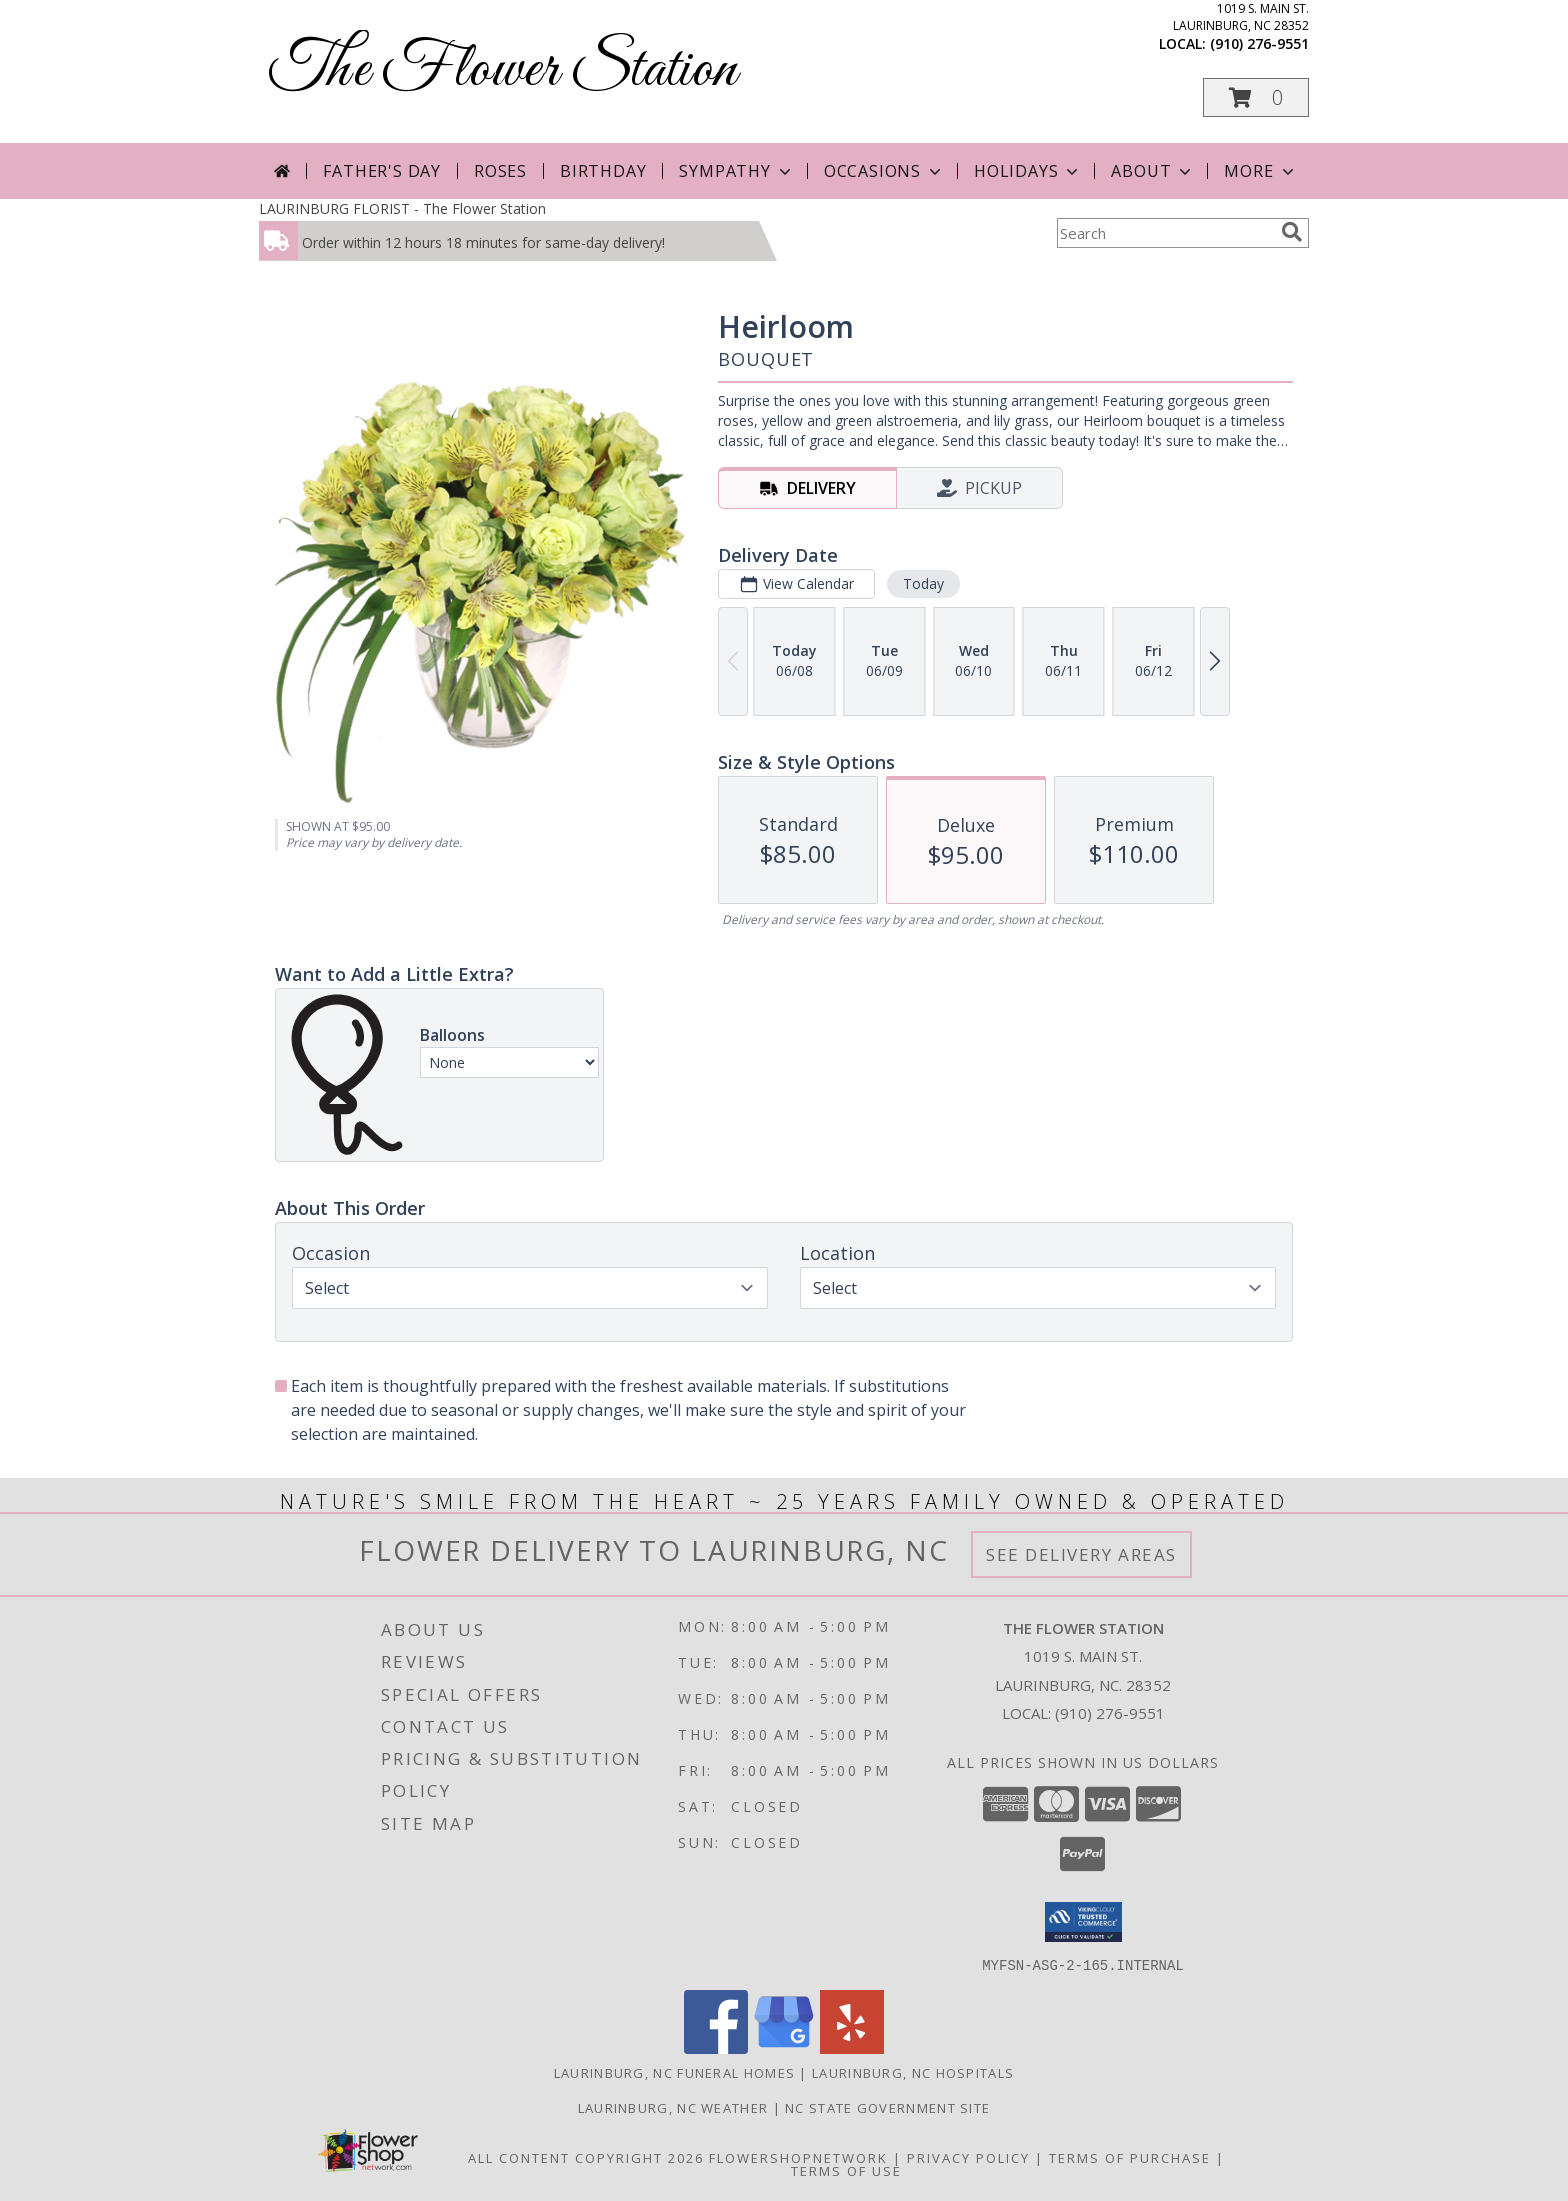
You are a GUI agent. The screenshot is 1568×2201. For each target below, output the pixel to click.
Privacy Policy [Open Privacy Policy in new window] (968, 2157)
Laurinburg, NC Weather (673, 2107)
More (1260, 171)
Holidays (1028, 171)
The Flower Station (503, 70)
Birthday (603, 171)
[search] (1292, 232)
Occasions (884, 171)
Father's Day (382, 171)
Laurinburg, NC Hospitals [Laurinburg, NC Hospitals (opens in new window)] (913, 2072)
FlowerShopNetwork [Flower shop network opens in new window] (798, 2157)
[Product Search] (1165, 233)
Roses (500, 171)
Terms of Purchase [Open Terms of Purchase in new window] (1130, 2157)
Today (923, 583)
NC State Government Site (887, 2107)
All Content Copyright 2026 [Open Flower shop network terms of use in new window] (586, 2157)
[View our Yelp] (852, 2047)
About (1153, 171)
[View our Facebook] (716, 2047)
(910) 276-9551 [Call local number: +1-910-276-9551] (1259, 43)
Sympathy (736, 171)
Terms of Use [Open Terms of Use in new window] (846, 2170)
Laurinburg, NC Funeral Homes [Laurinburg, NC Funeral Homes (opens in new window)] (674, 2072)
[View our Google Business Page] (784, 2047)
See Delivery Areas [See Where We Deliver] (1081, 1554)
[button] (1256, 97)
